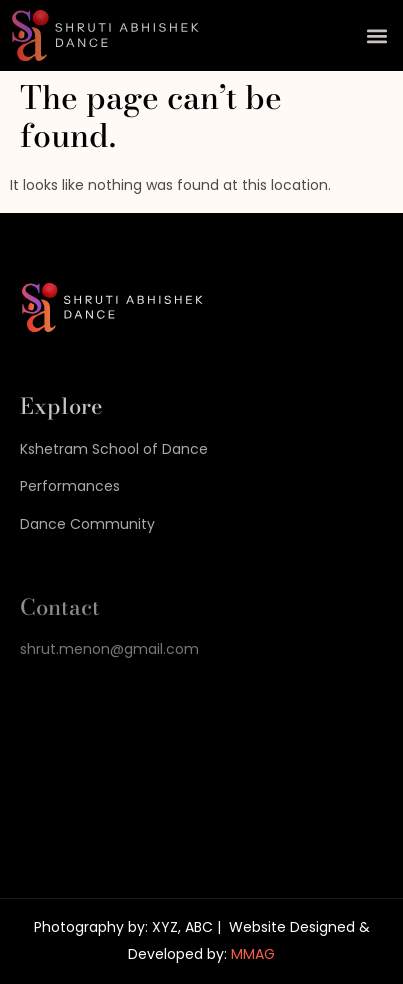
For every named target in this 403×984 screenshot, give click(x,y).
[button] (376, 35)
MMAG (253, 954)
